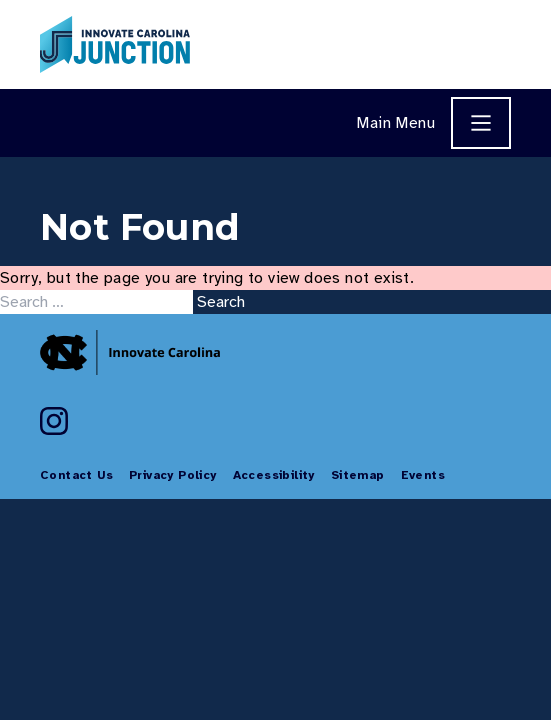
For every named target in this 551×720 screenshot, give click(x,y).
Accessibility (274, 475)
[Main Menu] (481, 123)
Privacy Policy (173, 475)
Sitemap (358, 475)
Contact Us (76, 475)
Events (423, 475)
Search (221, 302)
